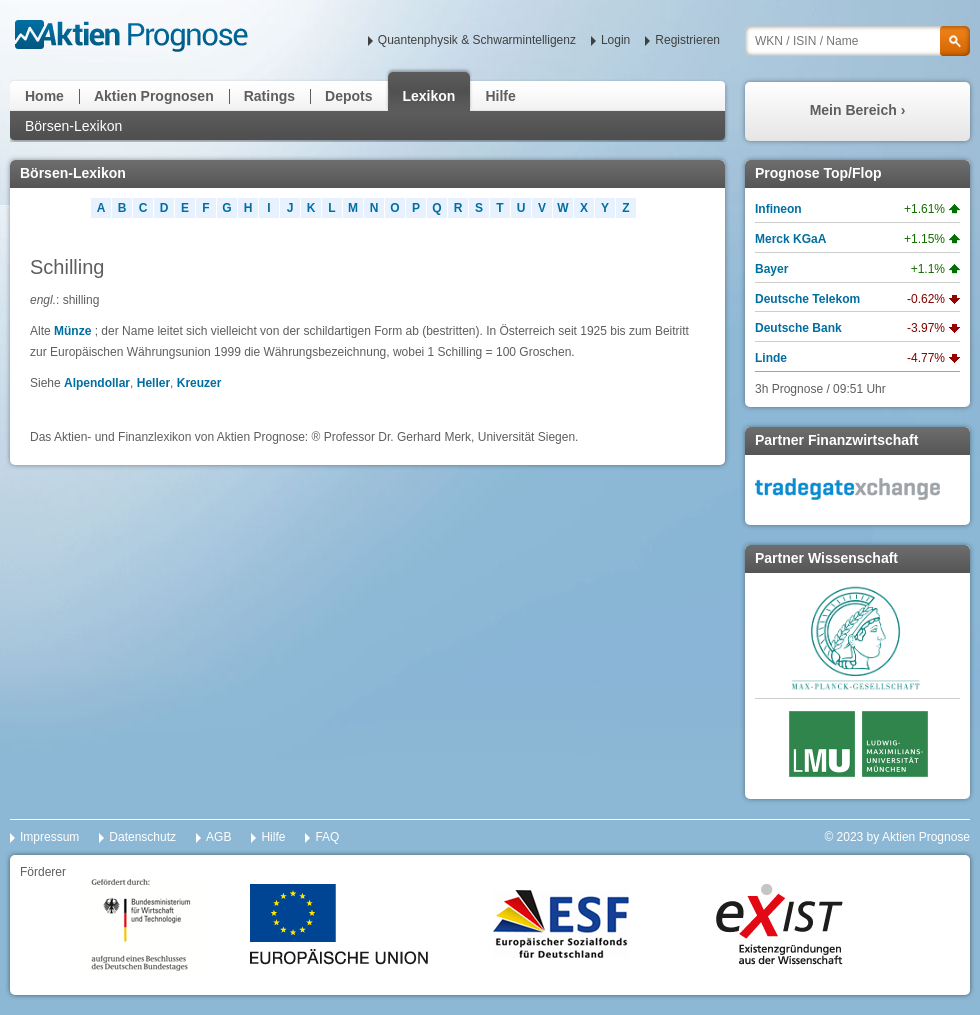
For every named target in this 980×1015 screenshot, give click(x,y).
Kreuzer (199, 383)
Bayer (771, 269)
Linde (771, 358)
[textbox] (857, 41)
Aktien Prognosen (154, 96)
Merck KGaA (790, 239)
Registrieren (687, 40)
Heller (153, 383)
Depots (348, 96)
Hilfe (500, 96)
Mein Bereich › (858, 110)
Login (615, 40)
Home (44, 96)
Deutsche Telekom (807, 299)
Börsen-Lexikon (73, 126)
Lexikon (429, 96)
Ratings (269, 96)
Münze (72, 331)
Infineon (778, 209)
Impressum (49, 837)
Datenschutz (142, 837)
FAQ (327, 837)
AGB (218, 837)
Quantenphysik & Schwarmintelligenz (477, 40)
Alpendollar (97, 383)
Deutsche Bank (798, 328)
